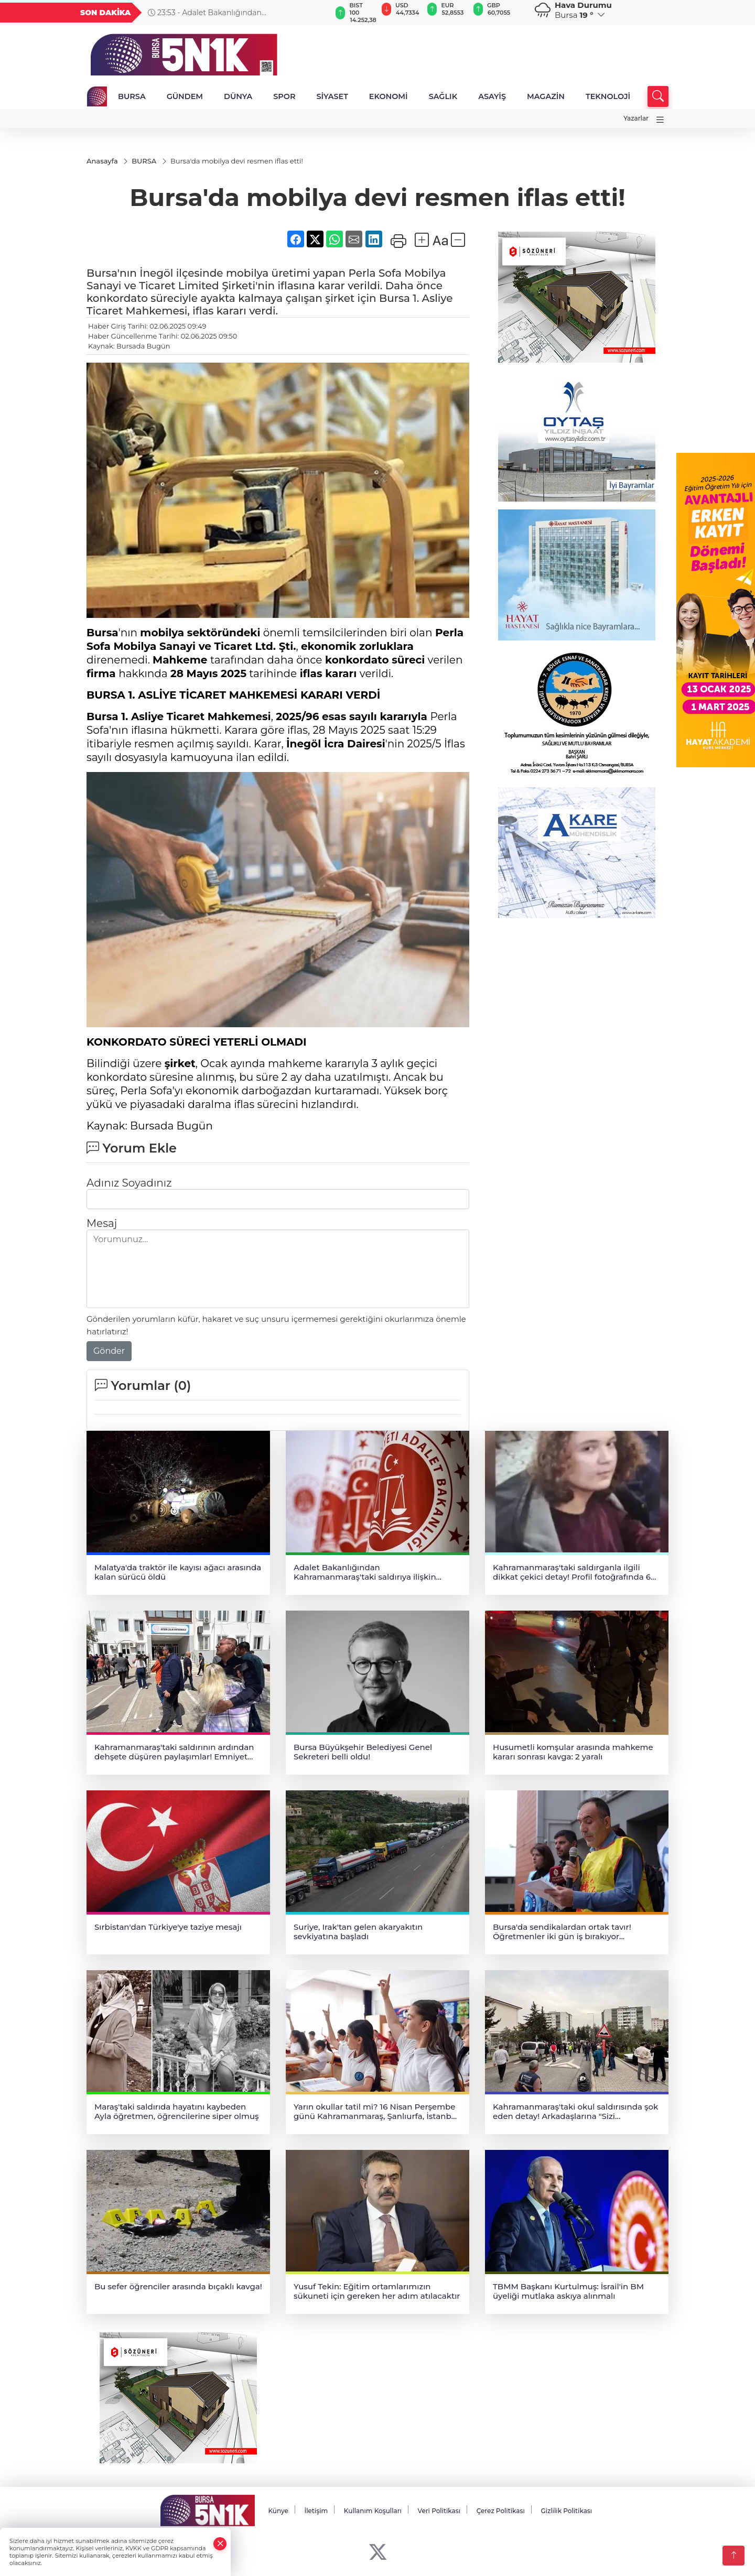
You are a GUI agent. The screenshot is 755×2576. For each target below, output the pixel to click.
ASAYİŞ (492, 96)
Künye (278, 2511)
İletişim (316, 2511)
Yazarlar (636, 118)
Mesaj (102, 1223)
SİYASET (332, 96)
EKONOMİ (388, 96)
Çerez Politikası (501, 2511)
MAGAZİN (546, 96)
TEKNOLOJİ (608, 96)
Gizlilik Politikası (566, 2511)
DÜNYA (238, 96)
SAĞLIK (443, 96)
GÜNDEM (185, 96)
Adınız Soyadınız (129, 1183)
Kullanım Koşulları (373, 2511)
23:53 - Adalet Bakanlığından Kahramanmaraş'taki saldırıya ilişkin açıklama (231, 12)
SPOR (284, 96)
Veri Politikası (439, 2511)
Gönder (109, 1351)
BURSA (132, 96)
